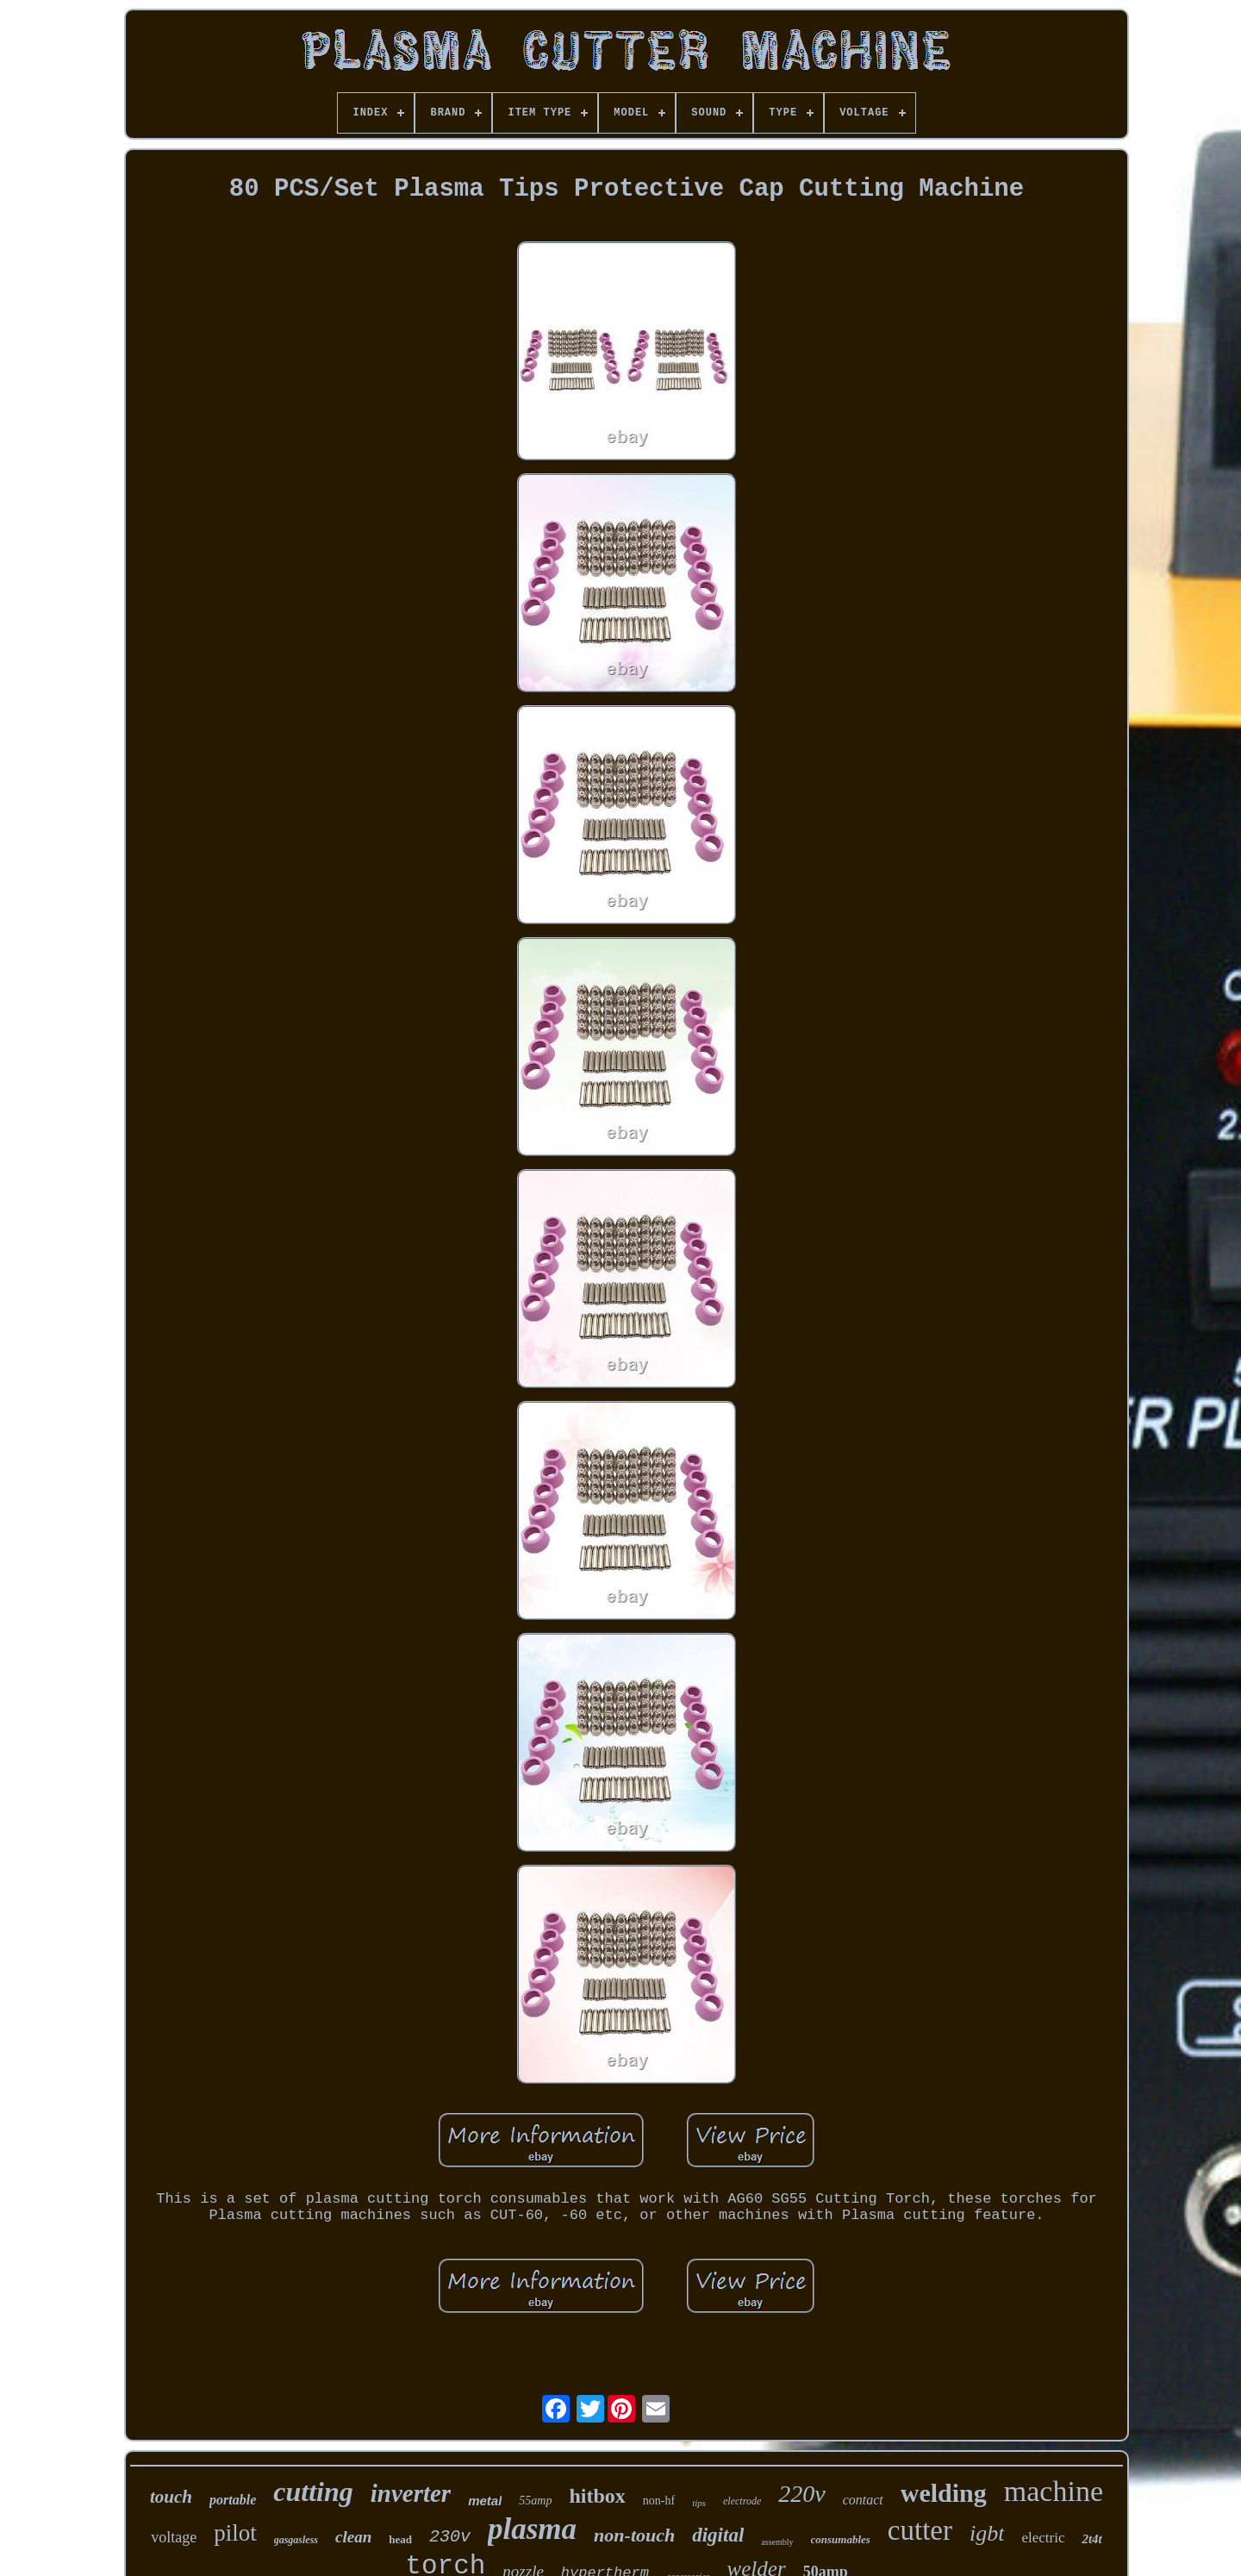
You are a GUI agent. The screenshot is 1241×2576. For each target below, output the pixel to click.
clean (353, 2537)
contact (863, 2499)
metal (485, 2500)
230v (450, 2537)
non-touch (634, 2535)
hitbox (597, 2496)
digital (718, 2535)
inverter (411, 2493)
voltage (173, 2537)
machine (1053, 2491)
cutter (920, 2530)
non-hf (659, 2500)
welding (944, 2493)
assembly (777, 2542)
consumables (840, 2539)
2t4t (1091, 2539)
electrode (742, 2501)
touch (171, 2496)
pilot (235, 2533)
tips (699, 2503)
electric (1042, 2537)
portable (232, 2499)
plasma (532, 2529)
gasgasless (296, 2540)
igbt (987, 2533)
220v (801, 2493)
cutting (312, 2491)
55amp (535, 2500)
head (400, 2539)
